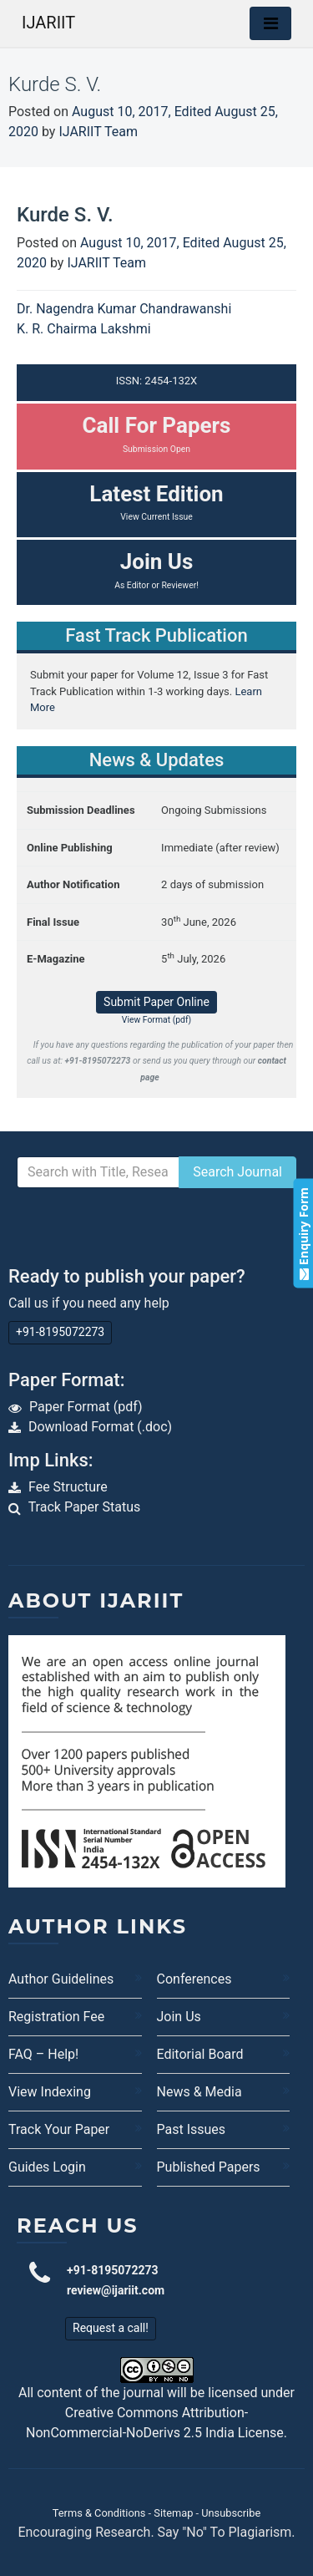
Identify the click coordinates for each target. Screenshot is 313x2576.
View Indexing (49, 2092)
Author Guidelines (61, 1979)
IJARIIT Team (98, 132)
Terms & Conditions (99, 2513)
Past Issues (191, 2129)
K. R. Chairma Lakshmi (84, 329)
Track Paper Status (84, 1507)
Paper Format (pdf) (86, 1407)
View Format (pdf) (156, 1019)
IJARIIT (48, 23)
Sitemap (173, 2513)
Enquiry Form (302, 1233)
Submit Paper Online (156, 1002)
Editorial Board (200, 2054)
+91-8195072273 (60, 1332)
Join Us (179, 2017)
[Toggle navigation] (270, 23)
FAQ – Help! (43, 2054)
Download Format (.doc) (100, 1427)
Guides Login (47, 2167)
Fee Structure (68, 1487)
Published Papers (208, 2167)
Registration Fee (56, 2017)
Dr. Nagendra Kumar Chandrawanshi (124, 309)
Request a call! (111, 2328)
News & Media (199, 2092)
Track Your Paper (58, 2129)
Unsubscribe (230, 2513)
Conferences (194, 1979)
